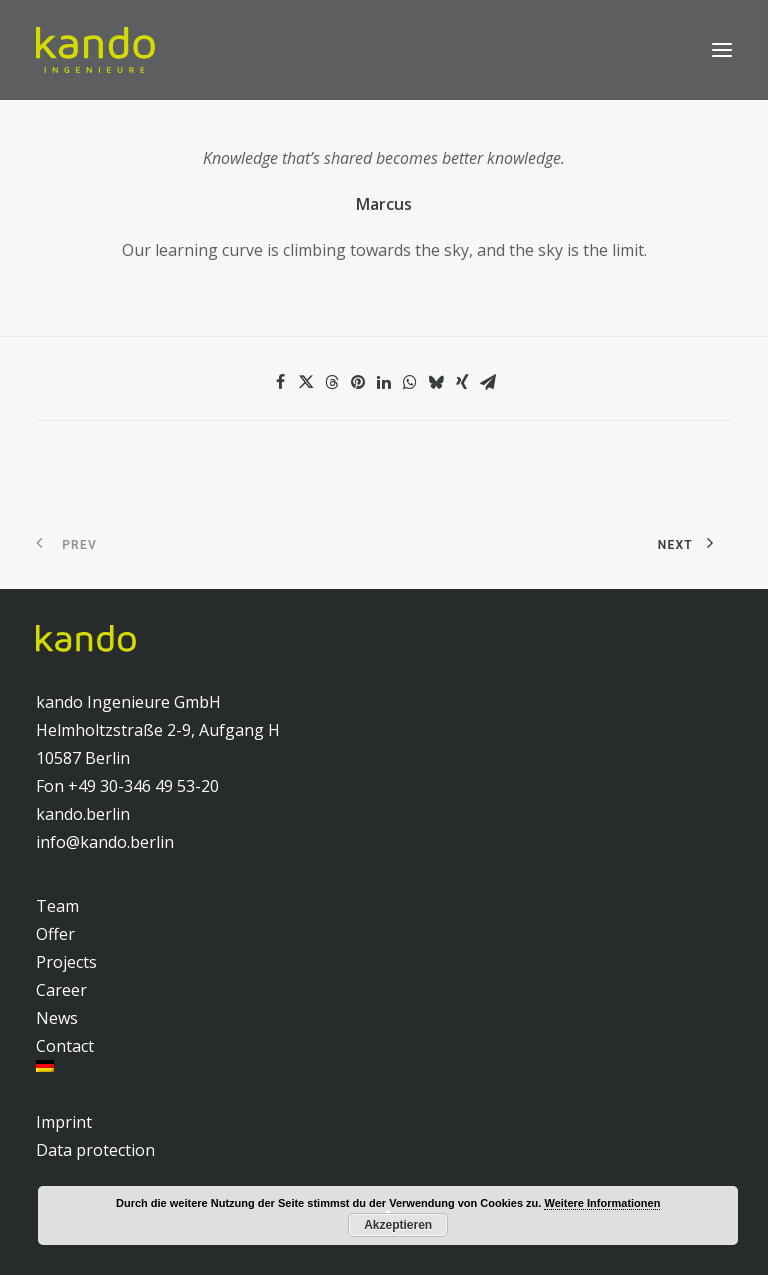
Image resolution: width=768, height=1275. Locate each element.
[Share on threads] (332, 382)
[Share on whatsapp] (410, 382)
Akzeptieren (398, 1225)
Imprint (64, 1122)
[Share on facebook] (280, 382)
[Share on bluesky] (436, 382)
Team (57, 906)
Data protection (95, 1150)
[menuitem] (384, 1066)
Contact (65, 1046)
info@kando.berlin (105, 842)
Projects (66, 962)
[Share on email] (488, 382)
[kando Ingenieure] (95, 50)
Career (61, 990)
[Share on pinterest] (358, 382)
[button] (722, 50)
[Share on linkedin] (384, 382)
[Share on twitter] (306, 382)
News (57, 1018)
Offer (55, 934)
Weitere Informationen (602, 1203)
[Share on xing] (462, 382)
